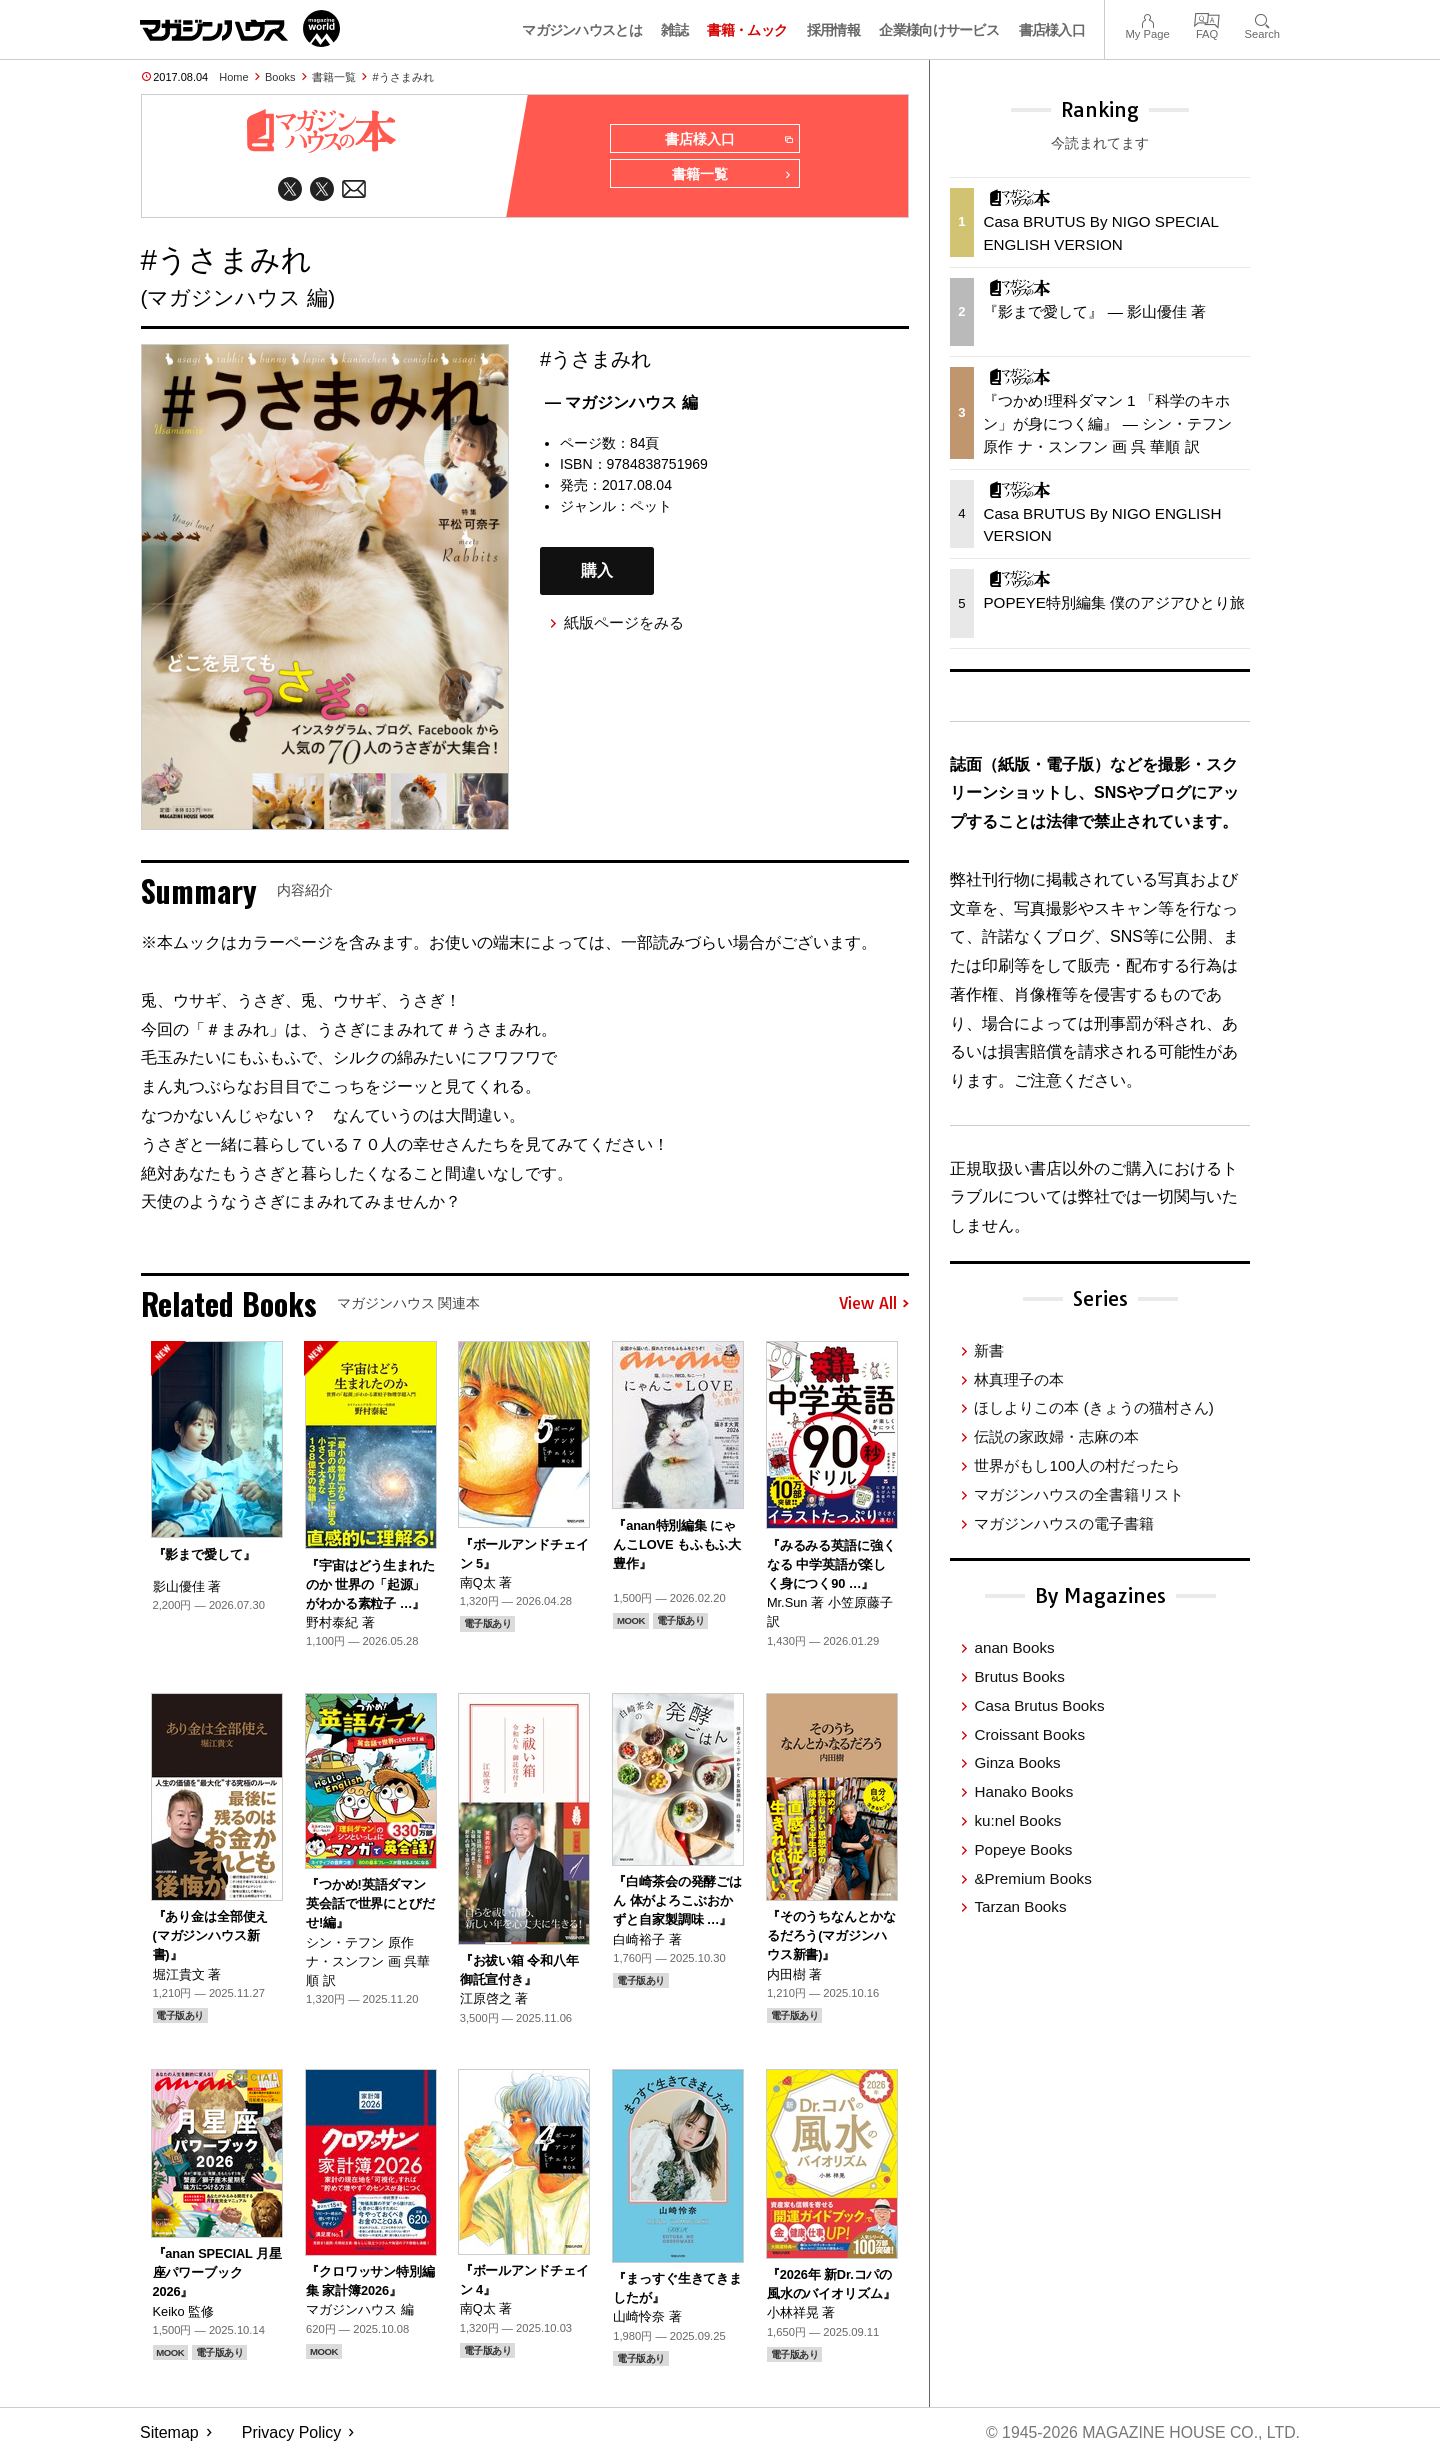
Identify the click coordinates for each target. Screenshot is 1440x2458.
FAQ (1207, 18)
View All (874, 1305)
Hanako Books (1023, 1791)
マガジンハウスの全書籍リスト (1079, 1494)
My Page (1147, 18)
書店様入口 (1052, 30)
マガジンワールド (240, 28)
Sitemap (169, 2433)
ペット (651, 507)
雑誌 (674, 30)
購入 (597, 571)
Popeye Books (1023, 1849)
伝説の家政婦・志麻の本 (1056, 1436)
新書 (989, 1350)
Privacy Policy (292, 2433)
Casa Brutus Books (1039, 1705)
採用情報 (833, 30)
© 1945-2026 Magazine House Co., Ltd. (1141, 2433)
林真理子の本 (1019, 1379)
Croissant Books (1029, 1734)
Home (233, 77)
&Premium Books (1032, 1878)
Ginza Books (1017, 1762)
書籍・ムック (747, 30)
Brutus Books (1019, 1676)
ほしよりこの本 (1093, 1407)
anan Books (1014, 1647)
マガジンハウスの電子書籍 (1064, 1523)
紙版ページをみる (624, 623)
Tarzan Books (1020, 1906)
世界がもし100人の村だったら (1076, 1465)
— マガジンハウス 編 (621, 403)
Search (1262, 18)
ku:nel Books (1017, 1820)
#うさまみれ (403, 77)
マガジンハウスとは (582, 30)
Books (280, 77)
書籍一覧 (334, 77)
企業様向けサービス (939, 30)
